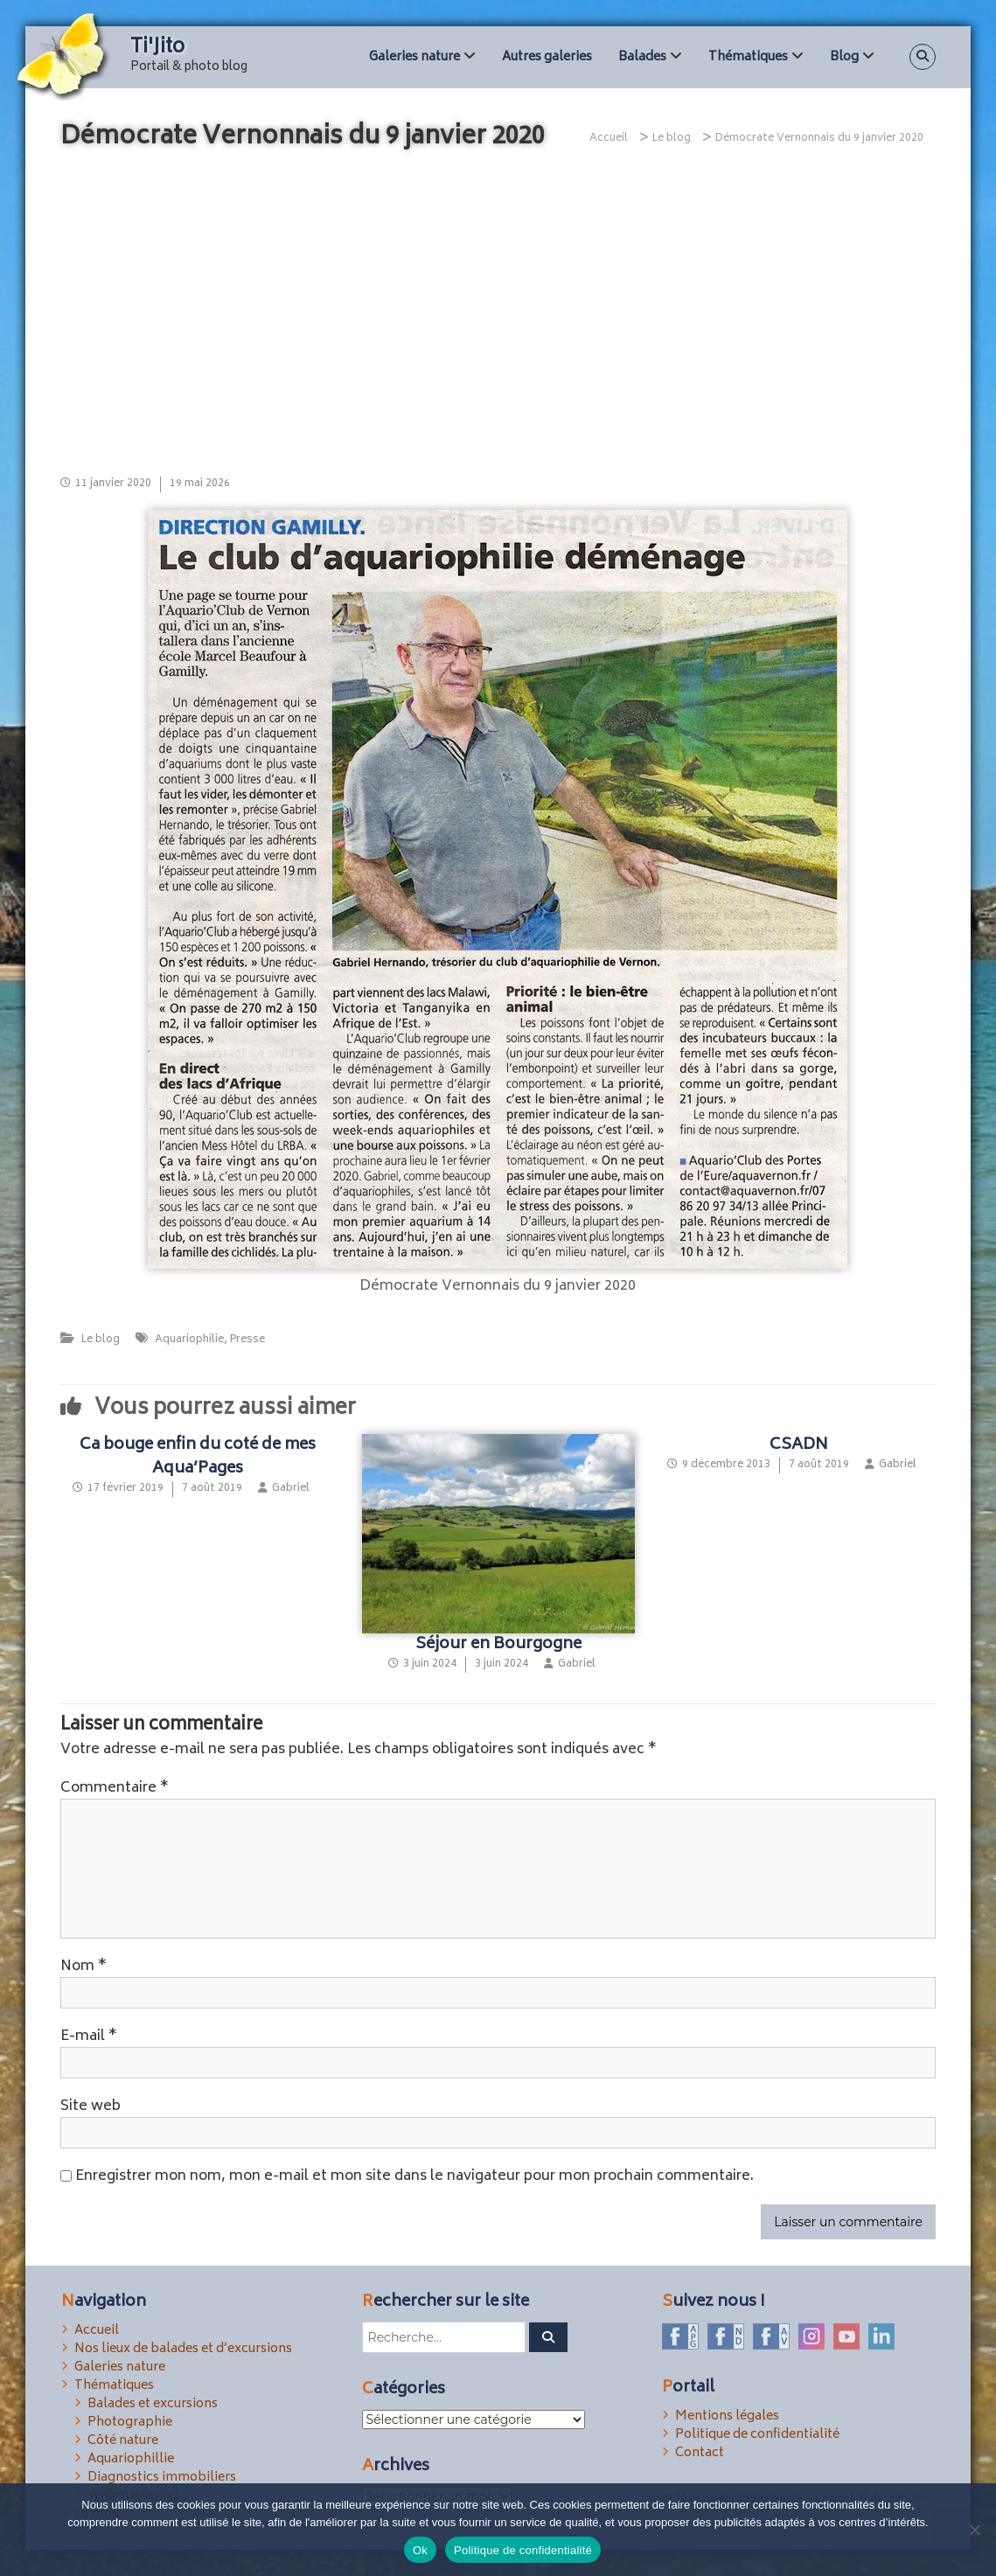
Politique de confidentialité (757, 2435)
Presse (247, 1340)
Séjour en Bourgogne (498, 1645)
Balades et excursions (152, 2404)
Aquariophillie (130, 2459)
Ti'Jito (157, 48)
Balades (642, 57)
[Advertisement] (498, 310)
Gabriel (291, 1488)
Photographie (129, 2422)
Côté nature (122, 2441)
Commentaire (114, 1788)
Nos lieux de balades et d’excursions (183, 2349)
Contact (699, 2453)
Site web (90, 2106)
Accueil (96, 2331)
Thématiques (748, 57)
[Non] (974, 2529)
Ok (420, 2550)
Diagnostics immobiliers (161, 2478)
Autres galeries (547, 57)
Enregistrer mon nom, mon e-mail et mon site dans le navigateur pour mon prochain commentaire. (414, 2176)
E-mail (88, 2036)
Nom (83, 1966)
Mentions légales (727, 2416)
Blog (844, 57)
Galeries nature (414, 57)
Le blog (671, 138)
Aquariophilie (189, 1340)
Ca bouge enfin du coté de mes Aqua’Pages (198, 1457)
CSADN (799, 1445)
